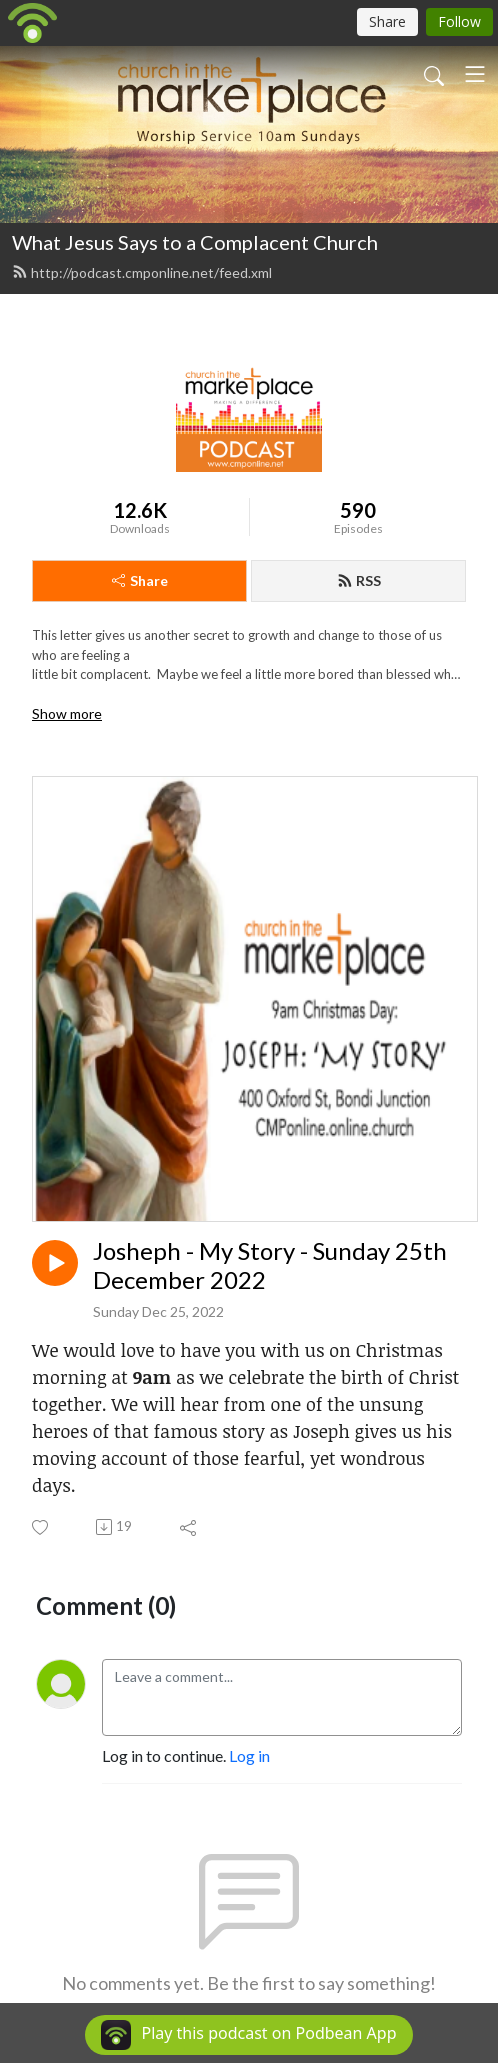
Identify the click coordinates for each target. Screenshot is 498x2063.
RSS (359, 580)
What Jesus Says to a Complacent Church (195, 242)
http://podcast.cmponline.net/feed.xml (142, 272)
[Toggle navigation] (475, 74)
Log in (249, 1755)
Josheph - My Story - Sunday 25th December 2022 (270, 1265)
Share (140, 580)
